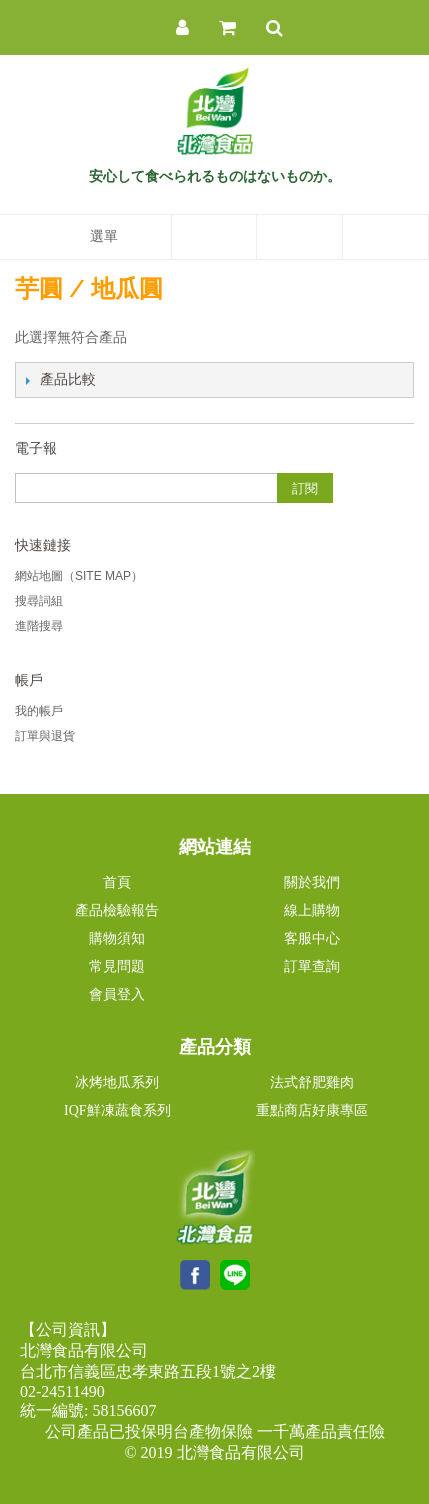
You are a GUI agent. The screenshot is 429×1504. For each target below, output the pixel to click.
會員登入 (117, 994)
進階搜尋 (39, 626)
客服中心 (312, 938)
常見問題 (117, 966)
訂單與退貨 (45, 736)
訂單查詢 (312, 966)
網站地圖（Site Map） (79, 576)
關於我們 (312, 882)
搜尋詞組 (39, 601)
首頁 (117, 882)
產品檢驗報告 (117, 910)
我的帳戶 (39, 711)
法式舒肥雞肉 (312, 1082)
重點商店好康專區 (312, 1110)
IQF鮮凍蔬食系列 (117, 1110)
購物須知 (117, 938)
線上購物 (312, 910)
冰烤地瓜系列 (117, 1082)
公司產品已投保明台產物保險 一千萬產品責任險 (215, 1431)
